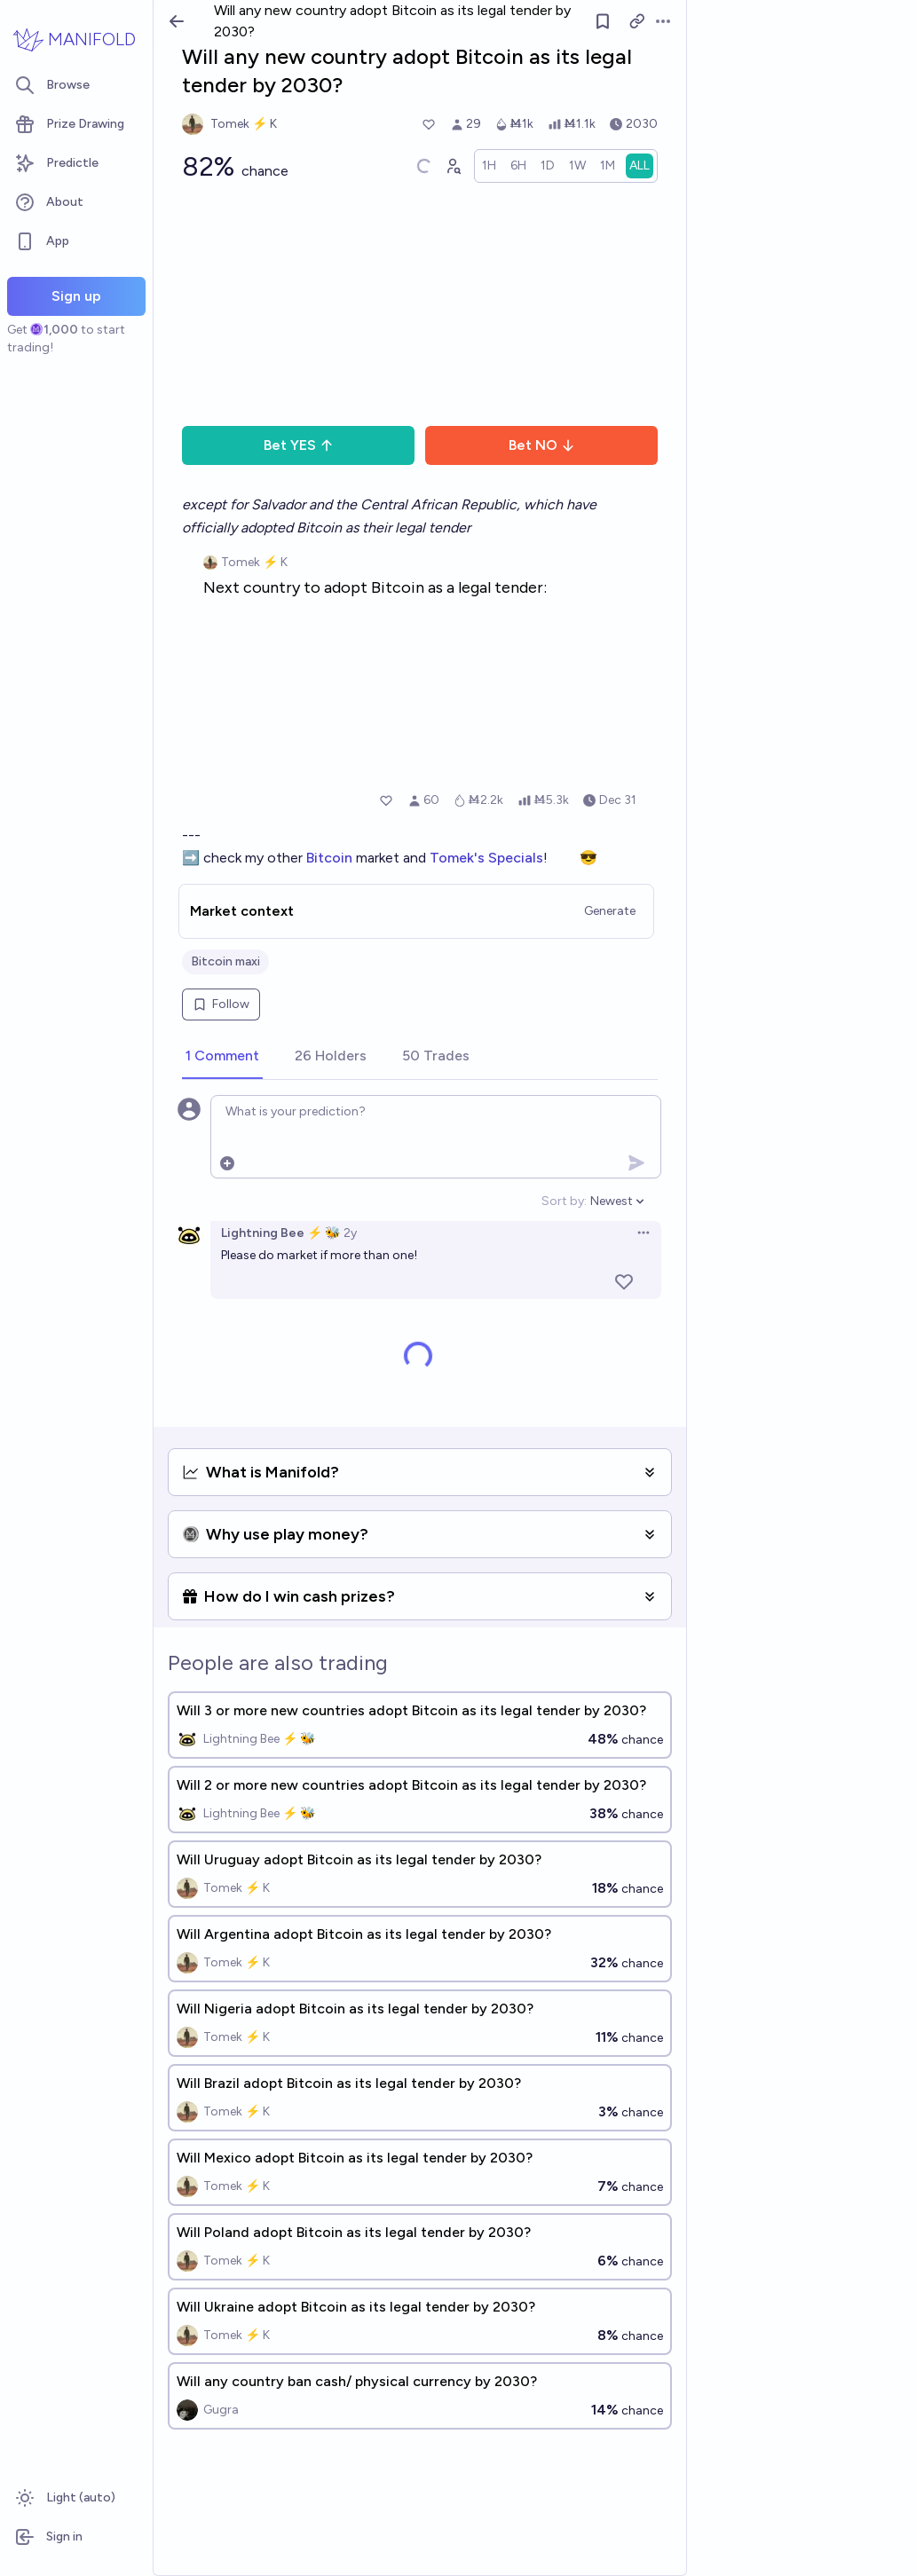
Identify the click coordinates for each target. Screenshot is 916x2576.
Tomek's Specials (486, 857)
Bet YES (299, 445)
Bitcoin (331, 857)
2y (350, 1233)
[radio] (489, 166)
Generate (610, 910)
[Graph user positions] (452, 166)
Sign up (76, 296)
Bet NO (542, 445)
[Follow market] (602, 21)
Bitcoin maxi (225, 961)
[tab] (222, 1057)
